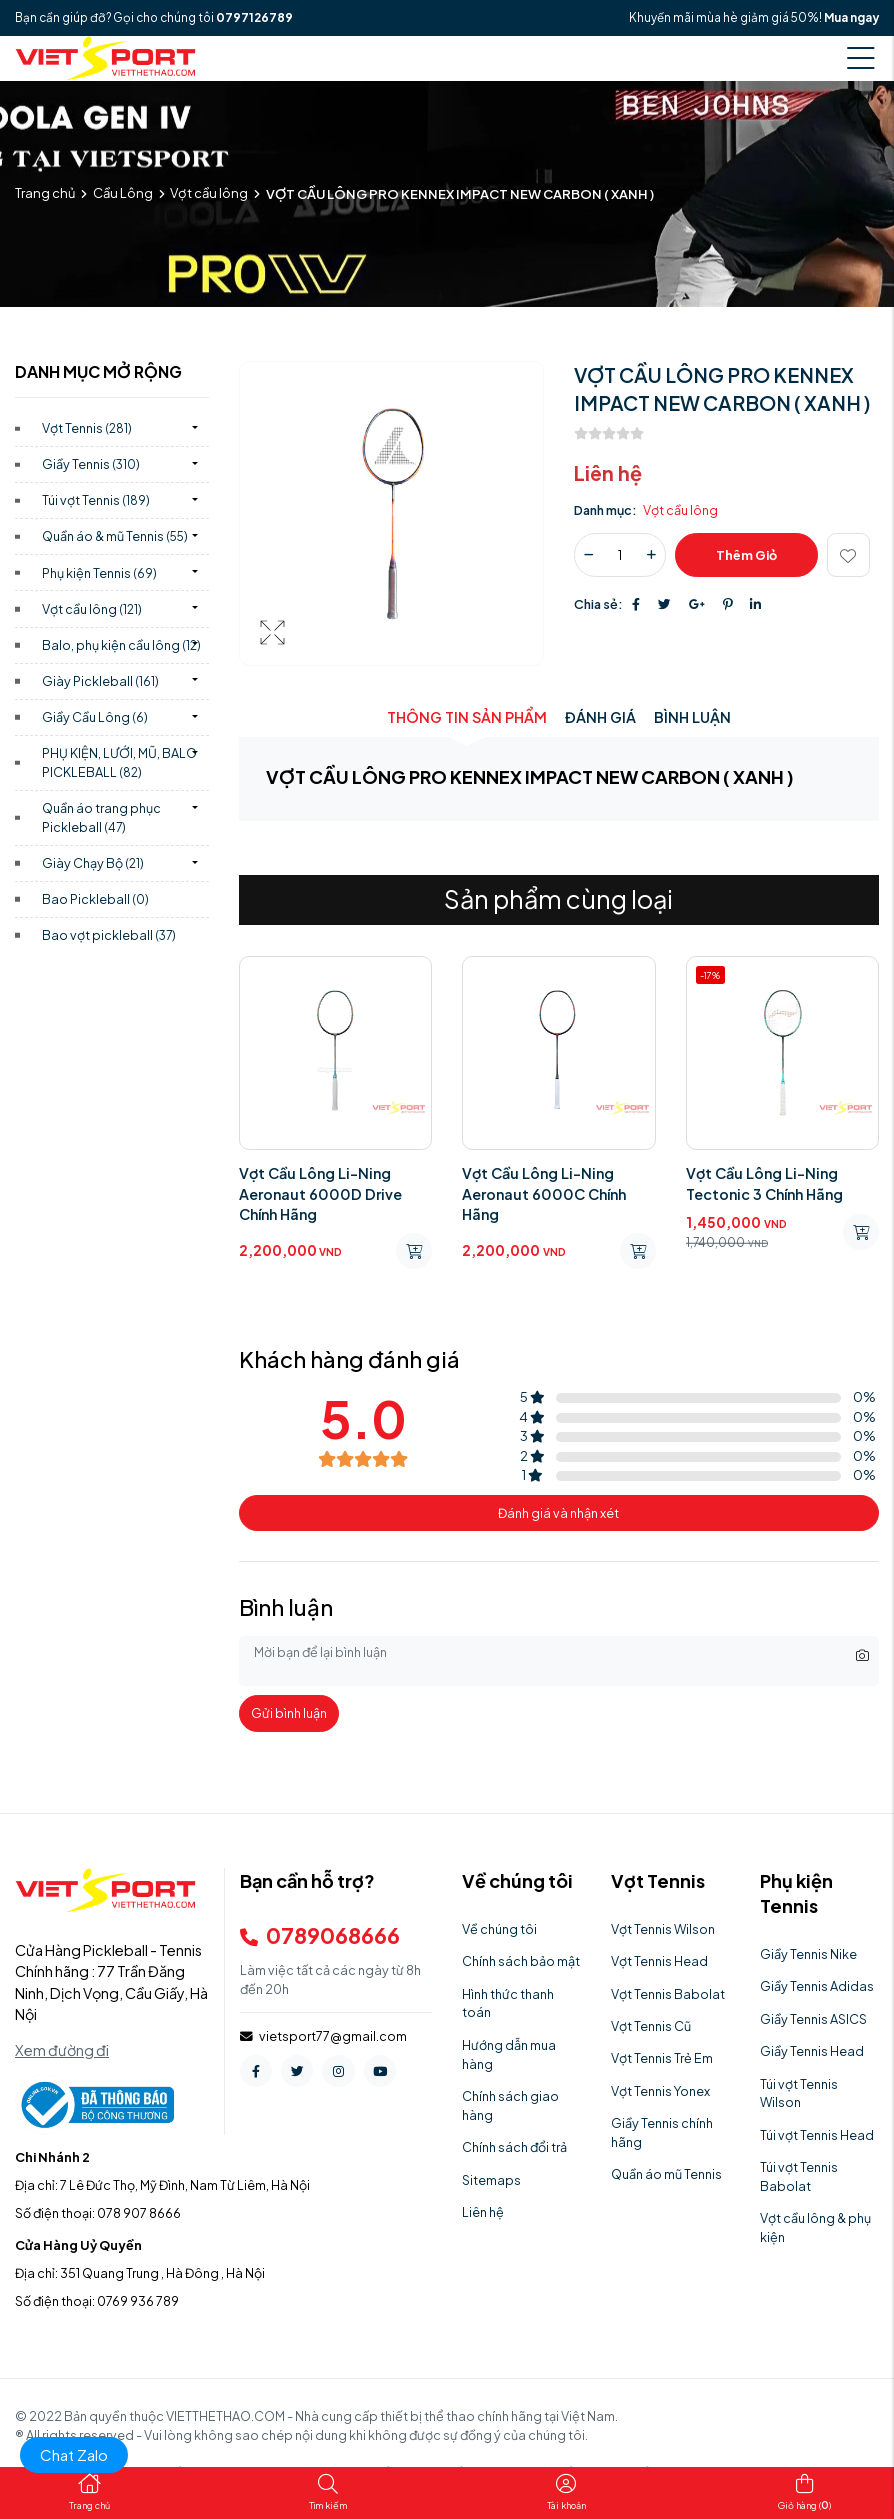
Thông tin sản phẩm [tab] (467, 717)
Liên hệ (483, 2212)
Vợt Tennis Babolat (668, 1994)
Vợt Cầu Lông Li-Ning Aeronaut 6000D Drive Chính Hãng (320, 1193)
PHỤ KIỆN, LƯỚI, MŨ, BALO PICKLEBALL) (119, 762)
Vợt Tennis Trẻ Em (662, 2058)
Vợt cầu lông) (92, 609)
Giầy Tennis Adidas (817, 1986)
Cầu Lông (123, 193)
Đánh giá (600, 717)
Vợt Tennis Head (659, 1961)
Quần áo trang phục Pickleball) (101, 817)
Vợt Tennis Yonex (660, 2091)
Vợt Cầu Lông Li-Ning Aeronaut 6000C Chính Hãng (544, 1193)
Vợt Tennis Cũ (651, 2026)
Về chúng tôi (499, 1929)
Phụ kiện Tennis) (99, 573)
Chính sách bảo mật (521, 1961)
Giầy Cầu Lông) (95, 717)
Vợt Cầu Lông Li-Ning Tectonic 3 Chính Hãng (764, 1183)
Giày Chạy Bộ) (93, 863)
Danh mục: (605, 510)
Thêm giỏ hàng (746, 561)
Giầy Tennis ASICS (813, 2019)
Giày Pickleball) (100, 681)
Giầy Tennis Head (812, 2051)
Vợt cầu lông (209, 193)
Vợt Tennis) (87, 428)
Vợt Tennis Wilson (663, 1929)
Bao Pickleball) (95, 899)
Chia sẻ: (598, 604)
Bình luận (692, 717)
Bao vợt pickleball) (109, 935)
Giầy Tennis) (91, 464)
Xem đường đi (62, 2050)
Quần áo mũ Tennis (666, 2174)
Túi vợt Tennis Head (817, 2135)
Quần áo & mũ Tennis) (115, 536)
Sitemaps (491, 2180)
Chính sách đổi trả (514, 2147)
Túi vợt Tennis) (96, 500)
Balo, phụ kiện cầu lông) (121, 645)
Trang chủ (45, 193)
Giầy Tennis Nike (808, 1954)
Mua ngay (851, 17)
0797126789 (254, 17)
